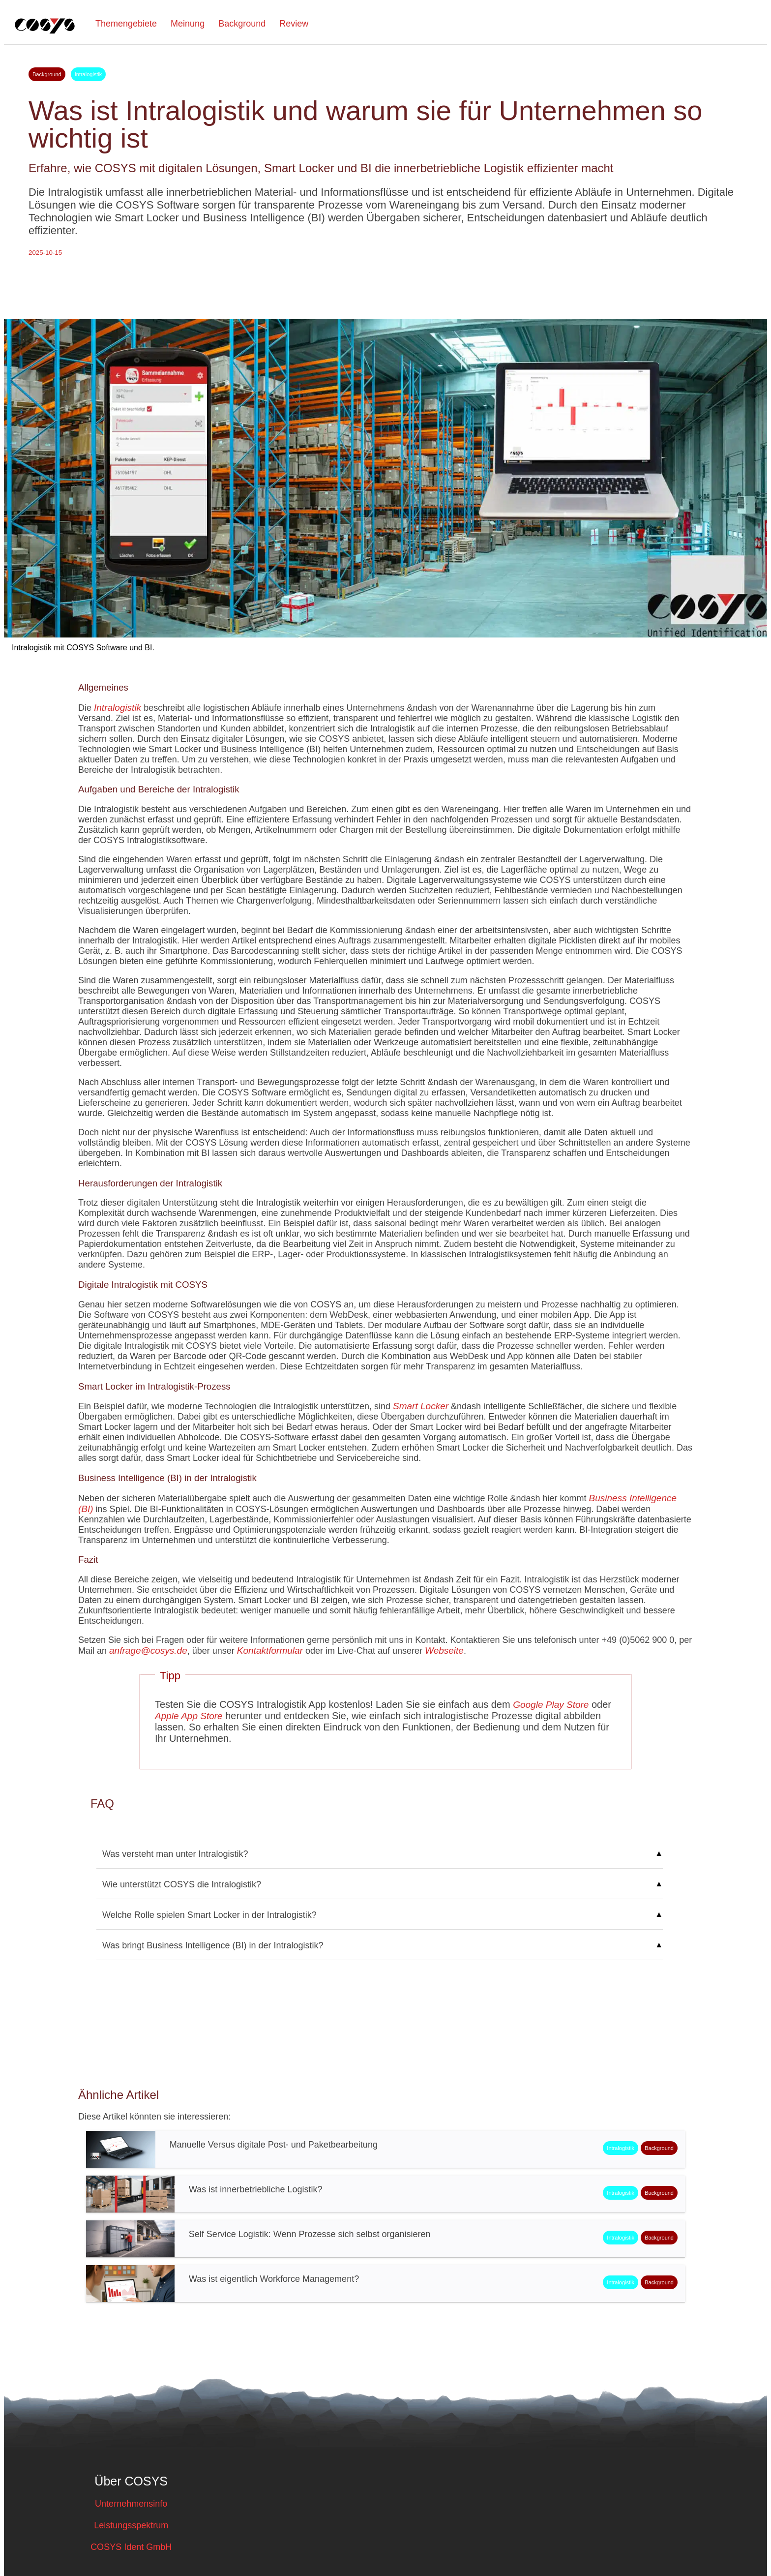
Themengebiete (126, 24)
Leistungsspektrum (131, 2525)
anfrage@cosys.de (148, 1650)
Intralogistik (117, 707)
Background (242, 24)
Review (293, 24)
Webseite (444, 1650)
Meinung (188, 24)
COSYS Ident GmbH (131, 2547)
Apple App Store (189, 1716)
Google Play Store (551, 1704)
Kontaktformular (270, 1650)
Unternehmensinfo (131, 2504)
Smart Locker (420, 1406)
